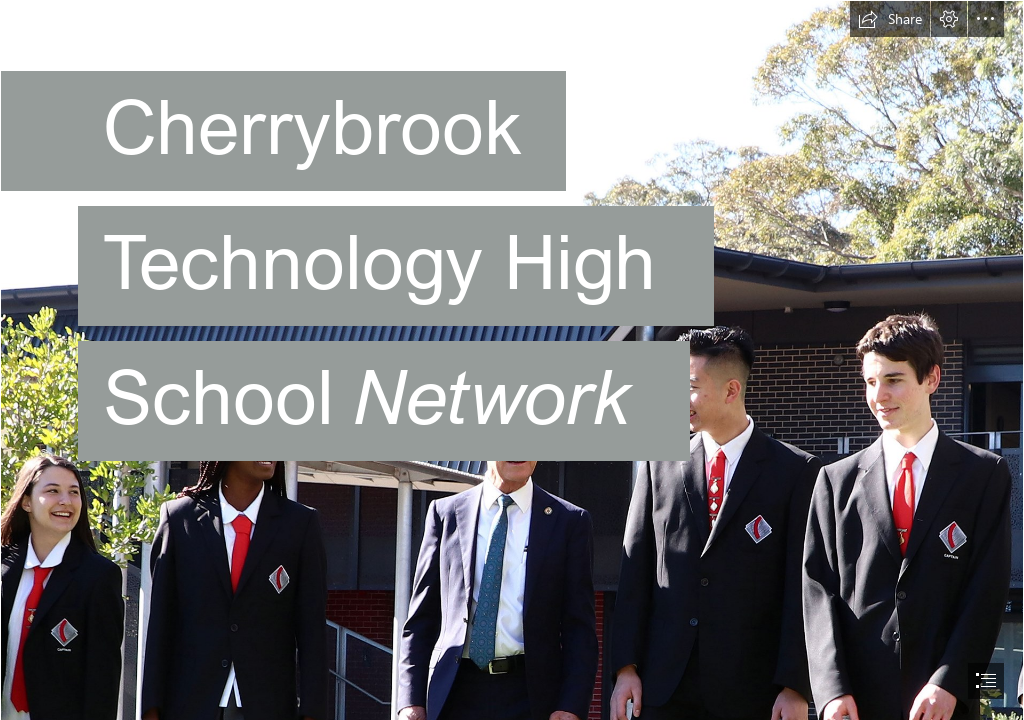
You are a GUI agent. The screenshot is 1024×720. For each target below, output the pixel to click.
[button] (890, 19)
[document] (512, 360)
